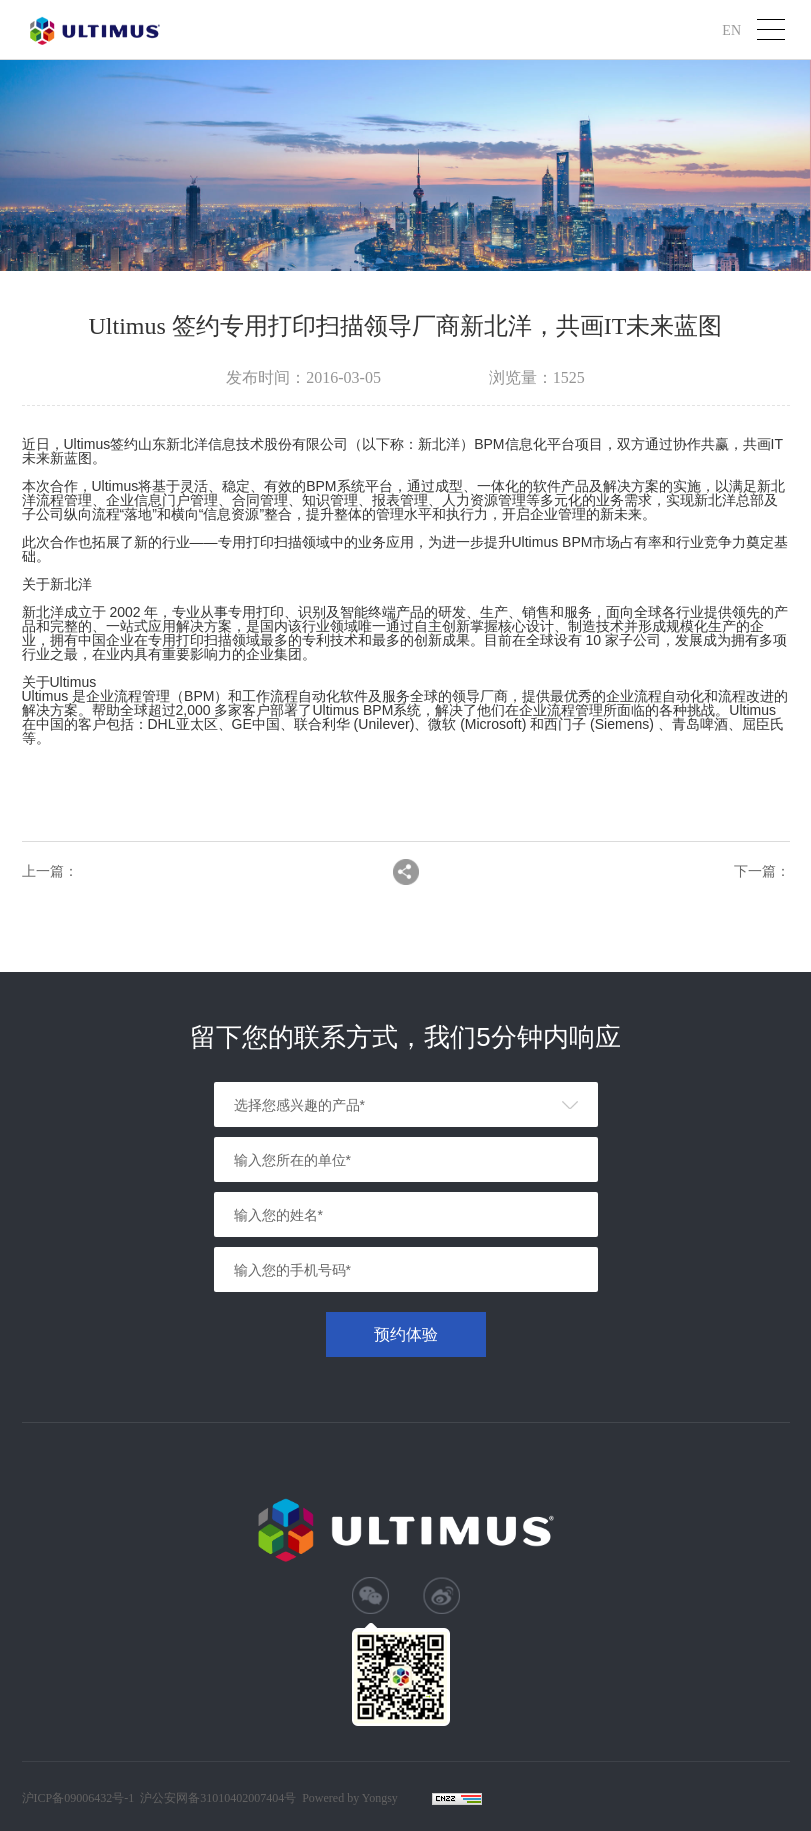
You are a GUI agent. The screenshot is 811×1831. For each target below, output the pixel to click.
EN (731, 29)
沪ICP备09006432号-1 (78, 1798)
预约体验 (406, 1334)
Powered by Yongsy (350, 1798)
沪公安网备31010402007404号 (218, 1798)
